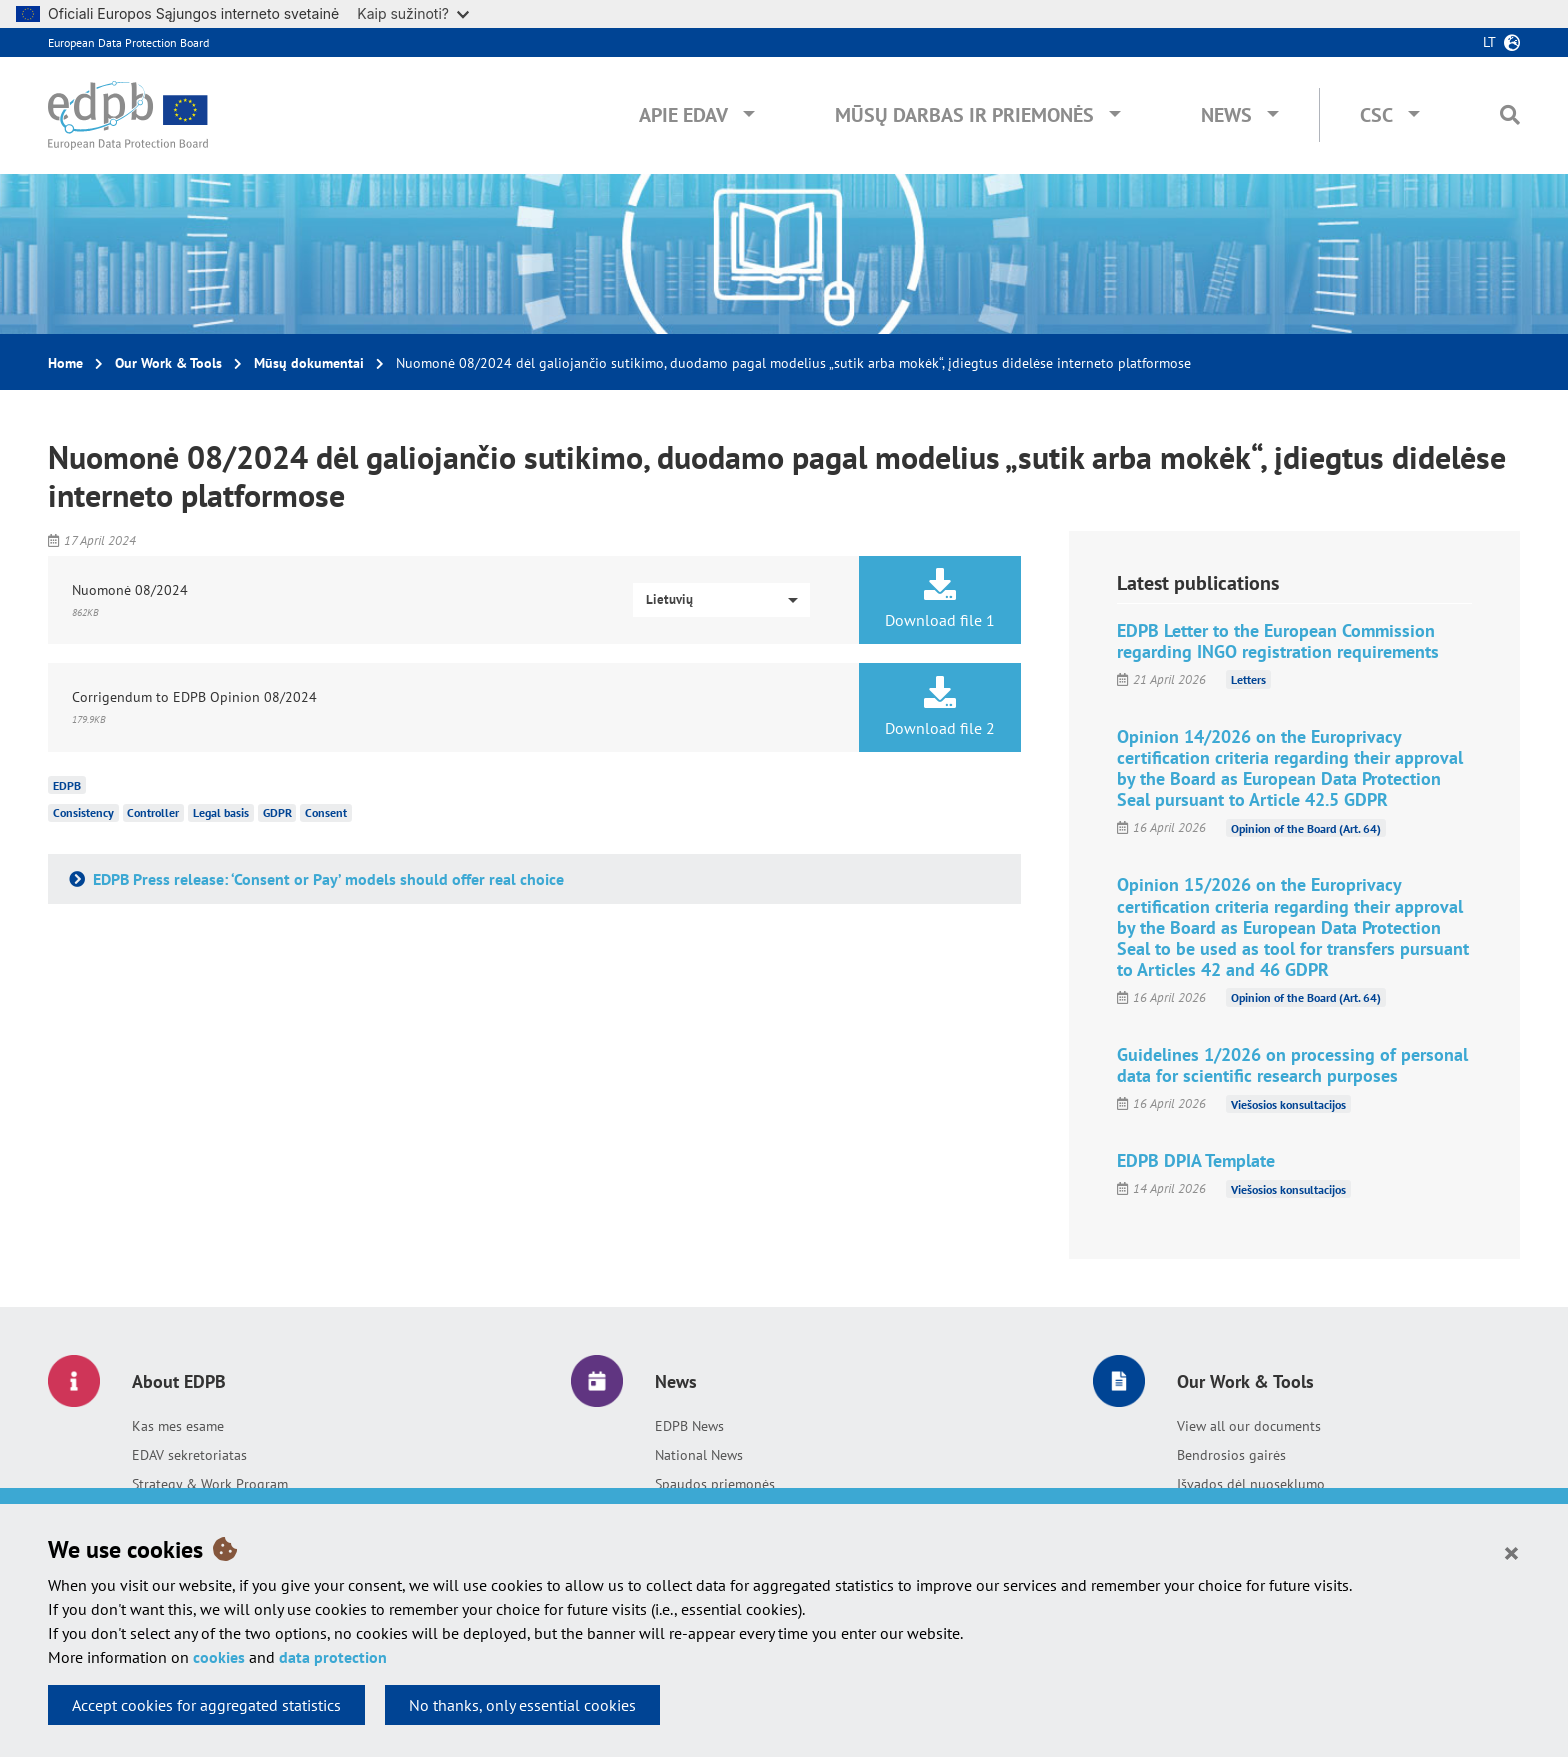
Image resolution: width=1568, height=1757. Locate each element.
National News (699, 1455)
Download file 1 (940, 599)
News (1226, 115)
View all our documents (1249, 1426)
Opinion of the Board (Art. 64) (1306, 827)
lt (1489, 42)
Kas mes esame (178, 1426)
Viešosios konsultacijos (1288, 1103)
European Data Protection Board (128, 42)
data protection (333, 1657)
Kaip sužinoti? (413, 13)
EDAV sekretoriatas (189, 1455)
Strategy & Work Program (210, 1484)
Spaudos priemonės (715, 1484)
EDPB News (689, 1426)
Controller (153, 812)
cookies (219, 1657)
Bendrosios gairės (1231, 1455)
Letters (1248, 679)
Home (65, 363)
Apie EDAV (683, 115)
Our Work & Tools (168, 363)
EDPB (67, 784)
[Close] (1511, 1552)
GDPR (277, 812)
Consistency (83, 812)
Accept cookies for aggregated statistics (206, 1705)
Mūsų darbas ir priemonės (964, 115)
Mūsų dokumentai (309, 363)
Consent (326, 812)
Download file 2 (940, 707)
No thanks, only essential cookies (522, 1705)
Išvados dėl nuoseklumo (1251, 1484)
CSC (1376, 115)
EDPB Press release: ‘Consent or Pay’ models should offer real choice (326, 879)
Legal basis (221, 812)
